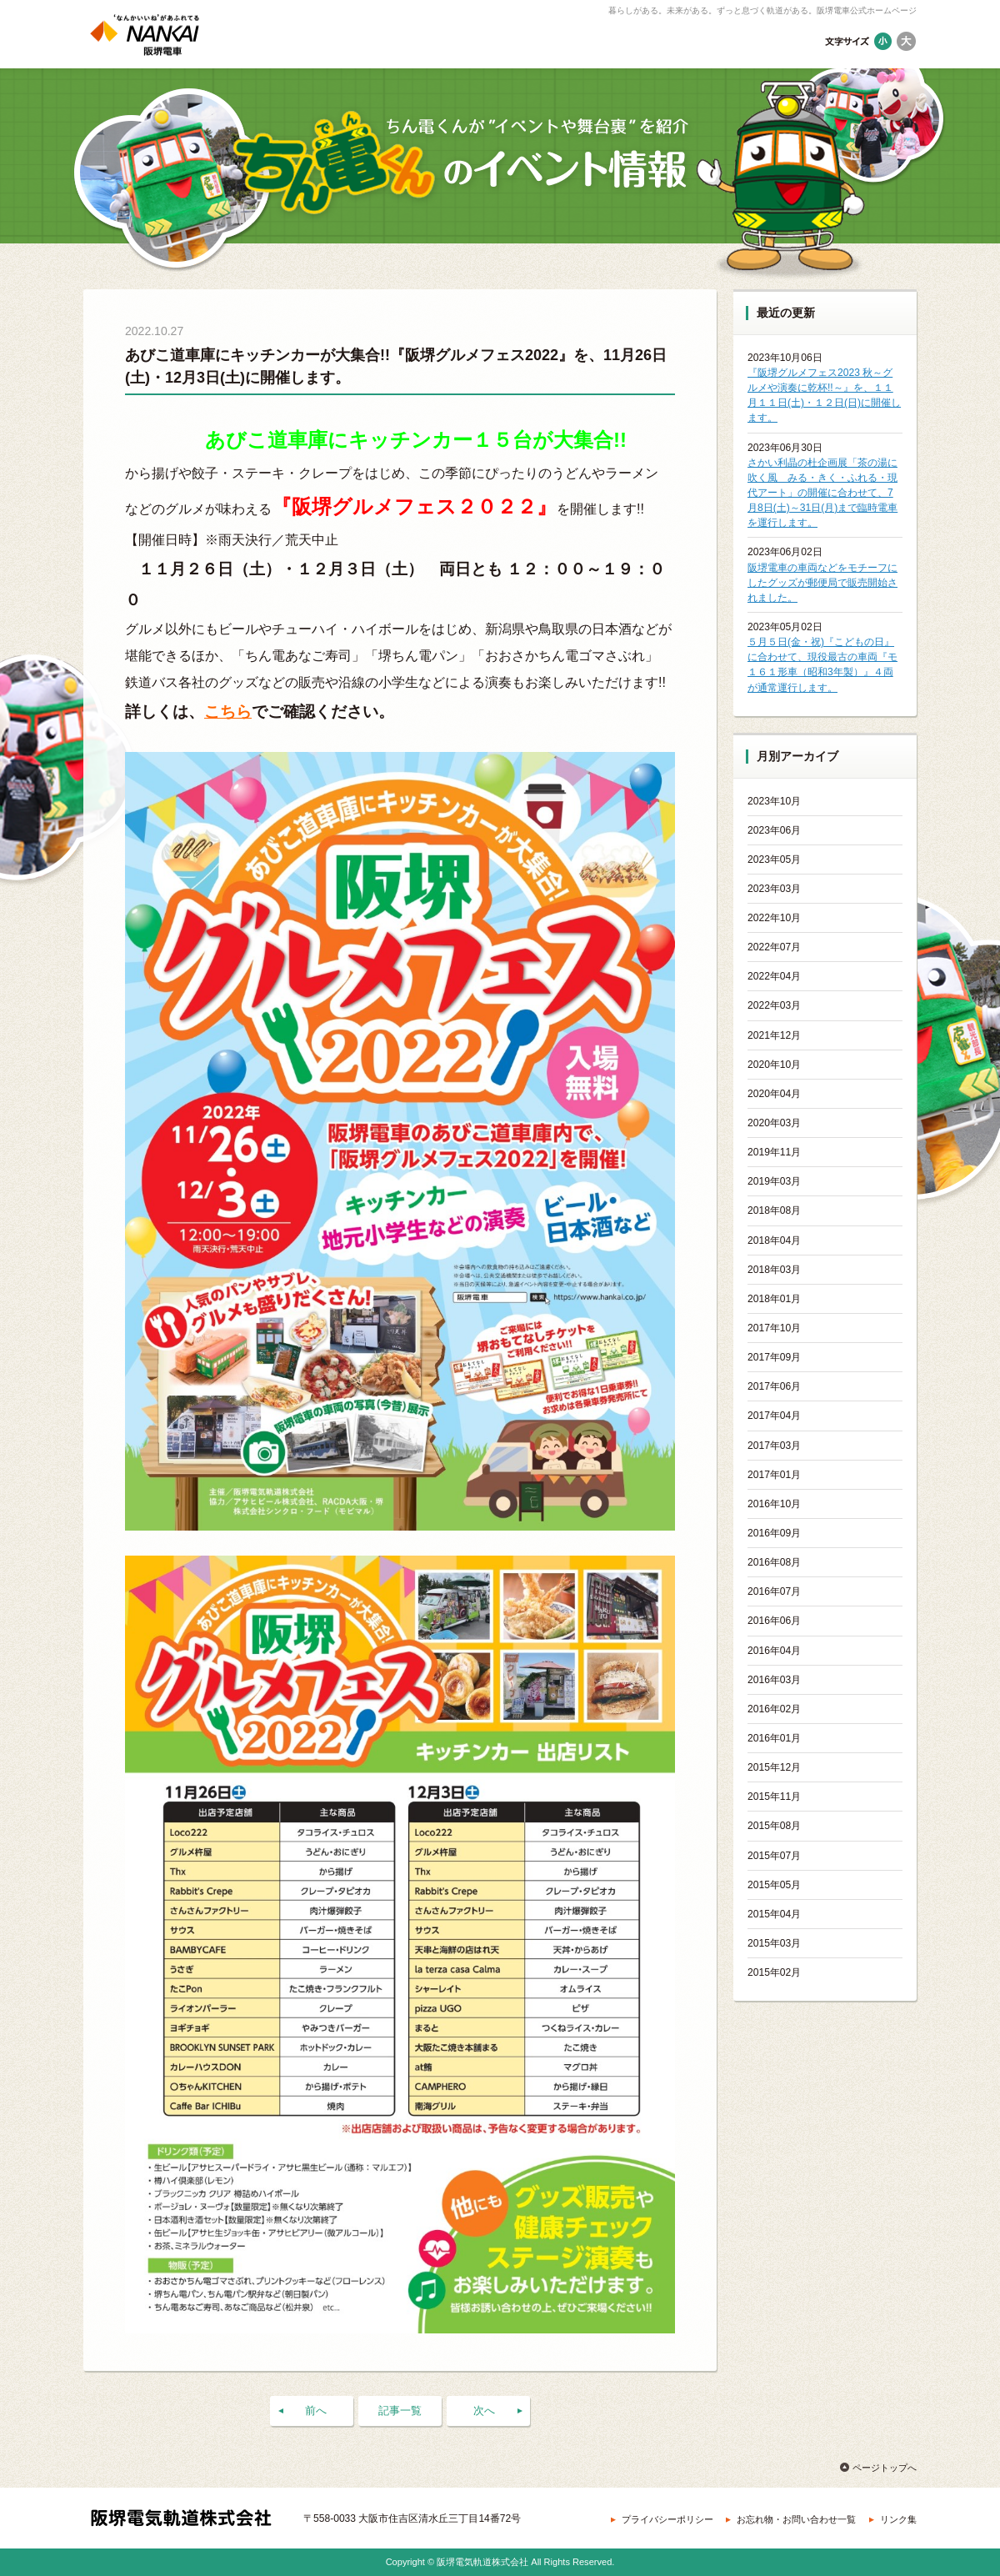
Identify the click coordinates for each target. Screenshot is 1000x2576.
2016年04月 (774, 1650)
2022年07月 (774, 947)
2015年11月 (774, 1796)
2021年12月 (774, 1035)
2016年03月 (774, 1680)
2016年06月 (774, 1620)
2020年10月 (774, 1064)
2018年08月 (774, 1210)
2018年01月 (774, 1299)
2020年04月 (774, 1094)
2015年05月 (774, 1885)
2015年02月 (774, 1972)
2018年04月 (774, 1240)
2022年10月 (774, 918)
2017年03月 (774, 1445)
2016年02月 (774, 1709)
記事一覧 (400, 2410)
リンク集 (898, 2519)
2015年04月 (774, 1914)
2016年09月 (774, 1533)
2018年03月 (774, 1269)
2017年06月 (774, 1386)
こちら (228, 711)
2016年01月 (774, 1738)
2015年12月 (774, 1767)
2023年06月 (774, 830)
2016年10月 (774, 1504)
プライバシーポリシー (667, 2519)
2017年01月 (774, 1475)
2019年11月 (774, 1152)
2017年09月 (774, 1357)
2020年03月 (774, 1123)
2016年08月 (774, 1562)
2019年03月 (774, 1181)
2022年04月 (774, 976)
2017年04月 (774, 1415)
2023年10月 (774, 801)
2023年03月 (774, 889)
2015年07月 (774, 1856)
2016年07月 (774, 1591)
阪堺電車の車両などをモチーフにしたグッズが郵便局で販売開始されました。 (823, 583)
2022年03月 (774, 1005)
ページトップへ (884, 2468)
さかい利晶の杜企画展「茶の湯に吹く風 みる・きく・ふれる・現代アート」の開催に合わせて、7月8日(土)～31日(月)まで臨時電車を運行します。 (823, 493)
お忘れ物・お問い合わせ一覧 (796, 2519)
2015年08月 (774, 1826)
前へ (316, 2410)
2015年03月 (774, 1943)
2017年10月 (774, 1328)
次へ (484, 2410)
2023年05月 (774, 859)
